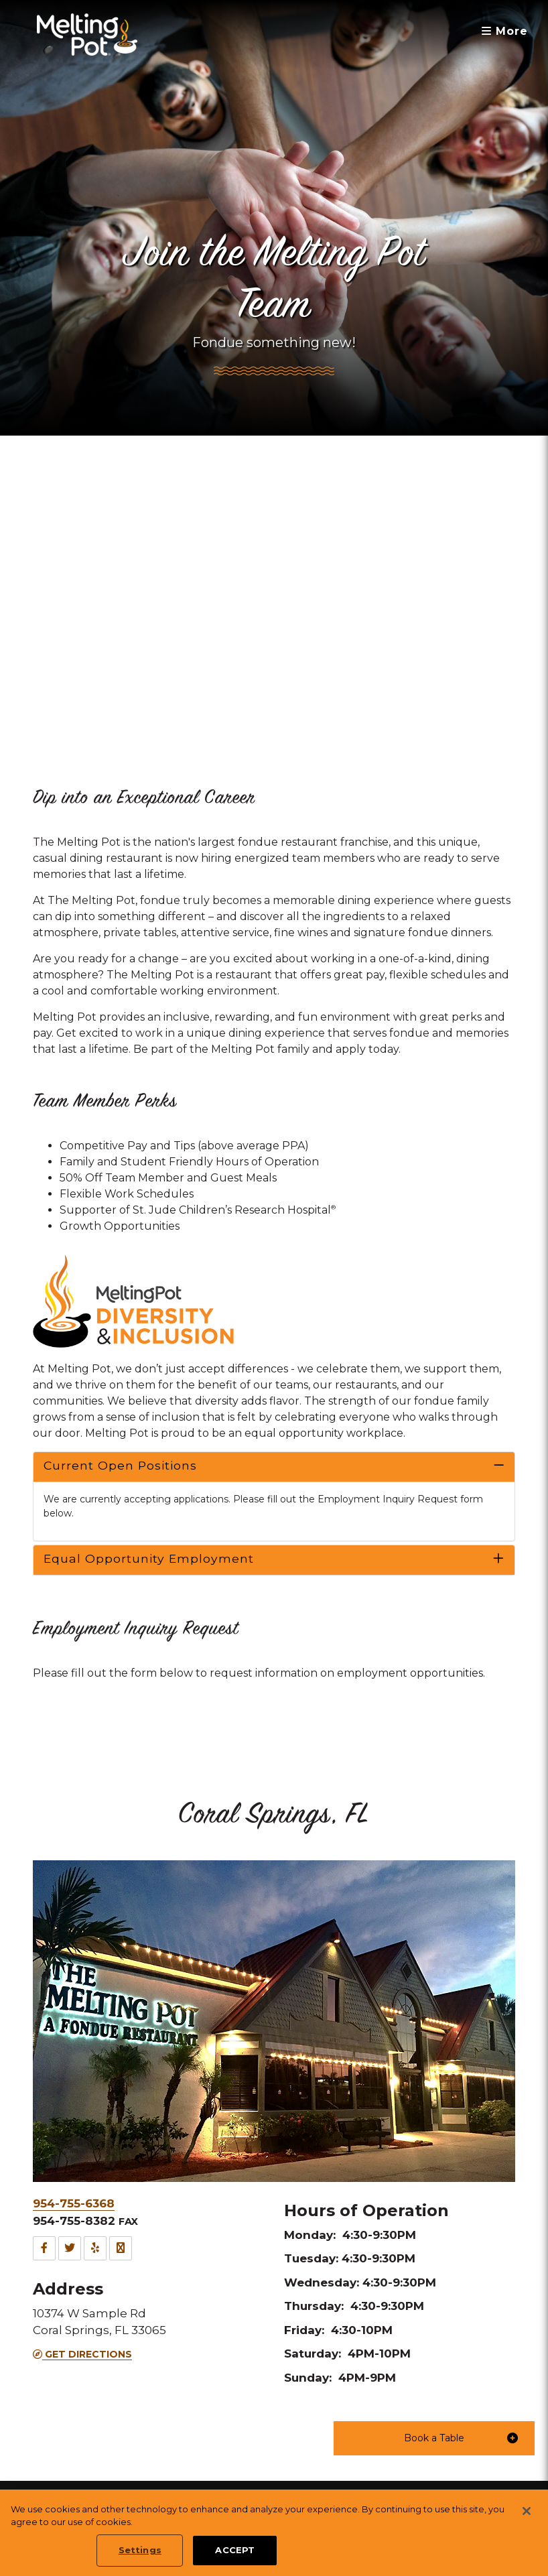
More (505, 31)
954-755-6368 (74, 2203)
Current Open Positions (120, 1465)
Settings (140, 2550)
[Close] (526, 2511)
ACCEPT (235, 2550)
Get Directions (82, 2354)
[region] (274, 2533)
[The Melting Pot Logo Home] (87, 34)
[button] (434, 2438)
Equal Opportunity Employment (149, 1558)
